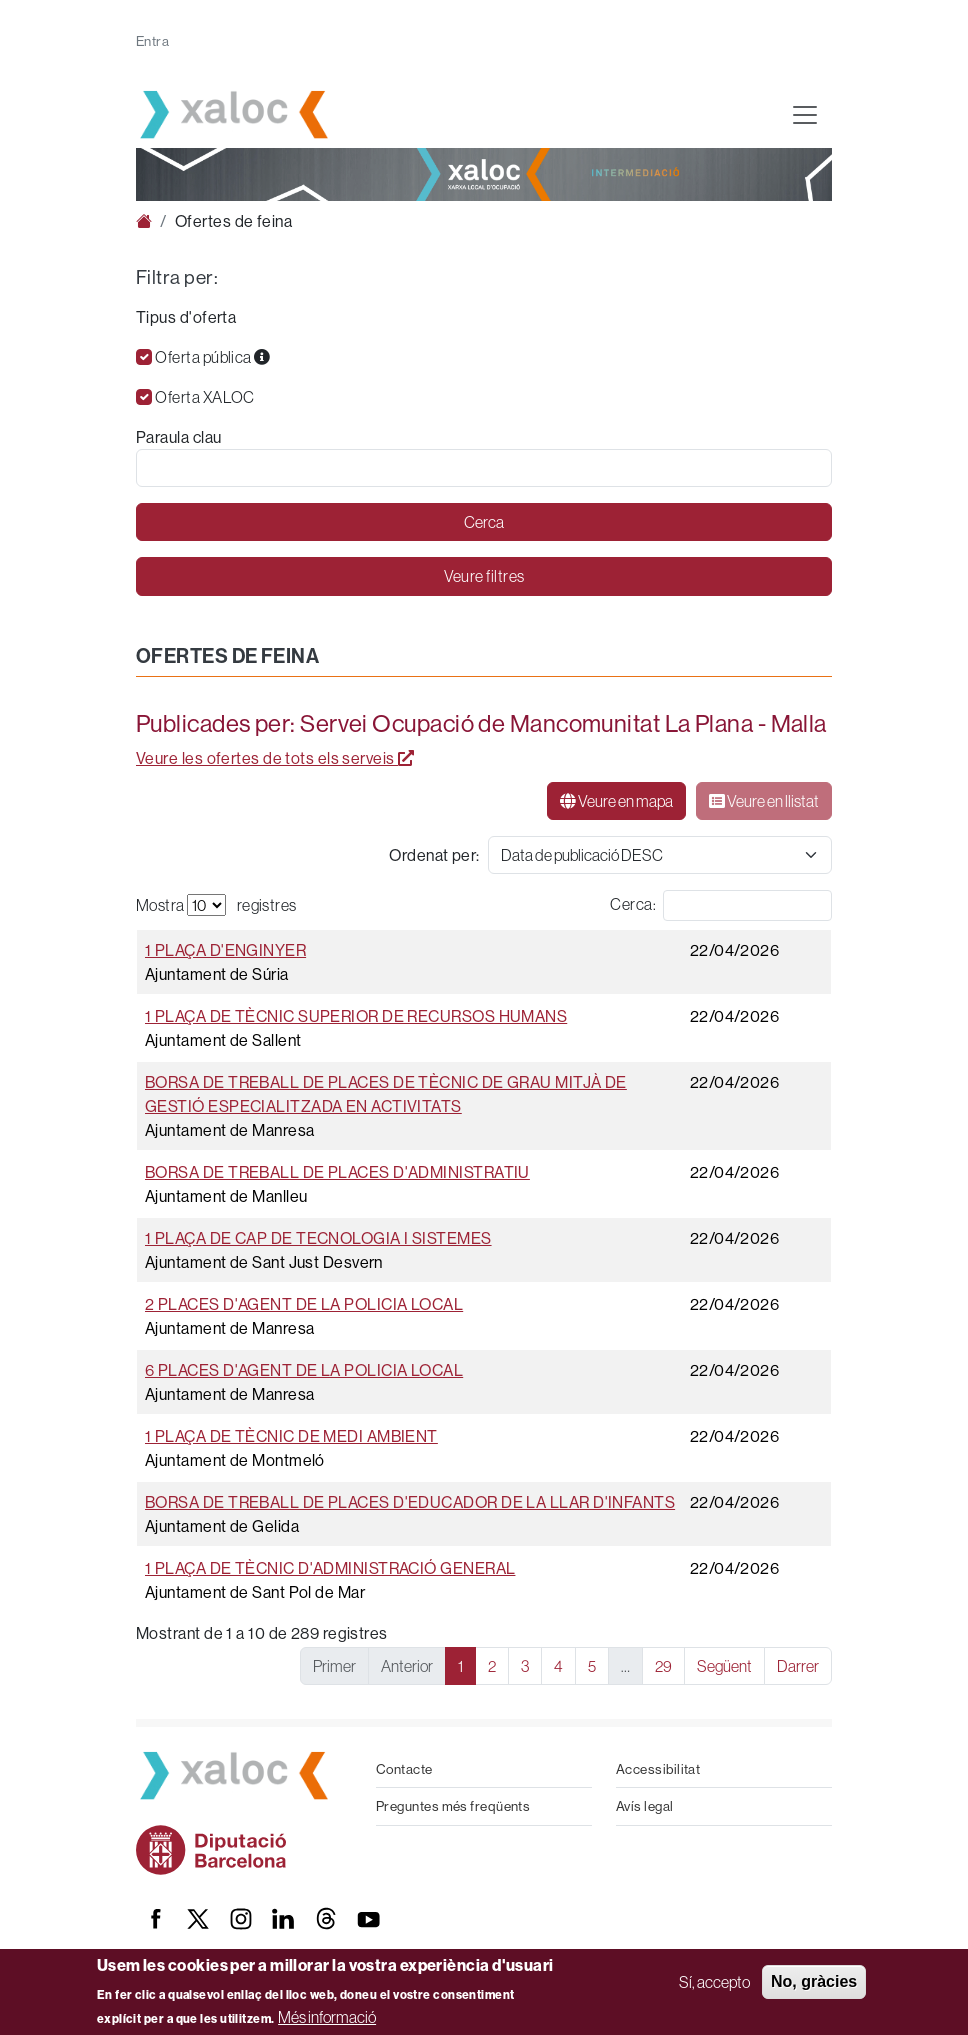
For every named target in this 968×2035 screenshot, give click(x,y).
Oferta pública (212, 357)
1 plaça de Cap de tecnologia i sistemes (318, 1238)
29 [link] (663, 1666)
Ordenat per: (434, 855)
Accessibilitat (658, 1769)
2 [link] (492, 1666)
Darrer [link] (798, 1666)
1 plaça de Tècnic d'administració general (330, 1568)
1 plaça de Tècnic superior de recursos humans (356, 1016)
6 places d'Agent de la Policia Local (304, 1370)
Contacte (404, 1769)
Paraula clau (178, 437)
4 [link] (558, 1666)
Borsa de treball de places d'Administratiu (337, 1172)
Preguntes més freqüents (453, 1806)
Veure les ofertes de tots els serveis (275, 758)
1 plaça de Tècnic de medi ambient (291, 1436)
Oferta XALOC (204, 397)
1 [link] (460, 1666)
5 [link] (592, 1666)
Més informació (327, 2017)
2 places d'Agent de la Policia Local (304, 1304)
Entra (152, 41)
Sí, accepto (714, 1982)
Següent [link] (724, 1666)
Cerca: (633, 904)
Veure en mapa (616, 801)
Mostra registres (216, 905)
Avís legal (645, 1806)
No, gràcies (814, 1981)
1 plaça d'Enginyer (225, 950)
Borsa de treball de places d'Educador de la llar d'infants (410, 1502)
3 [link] (525, 1666)
